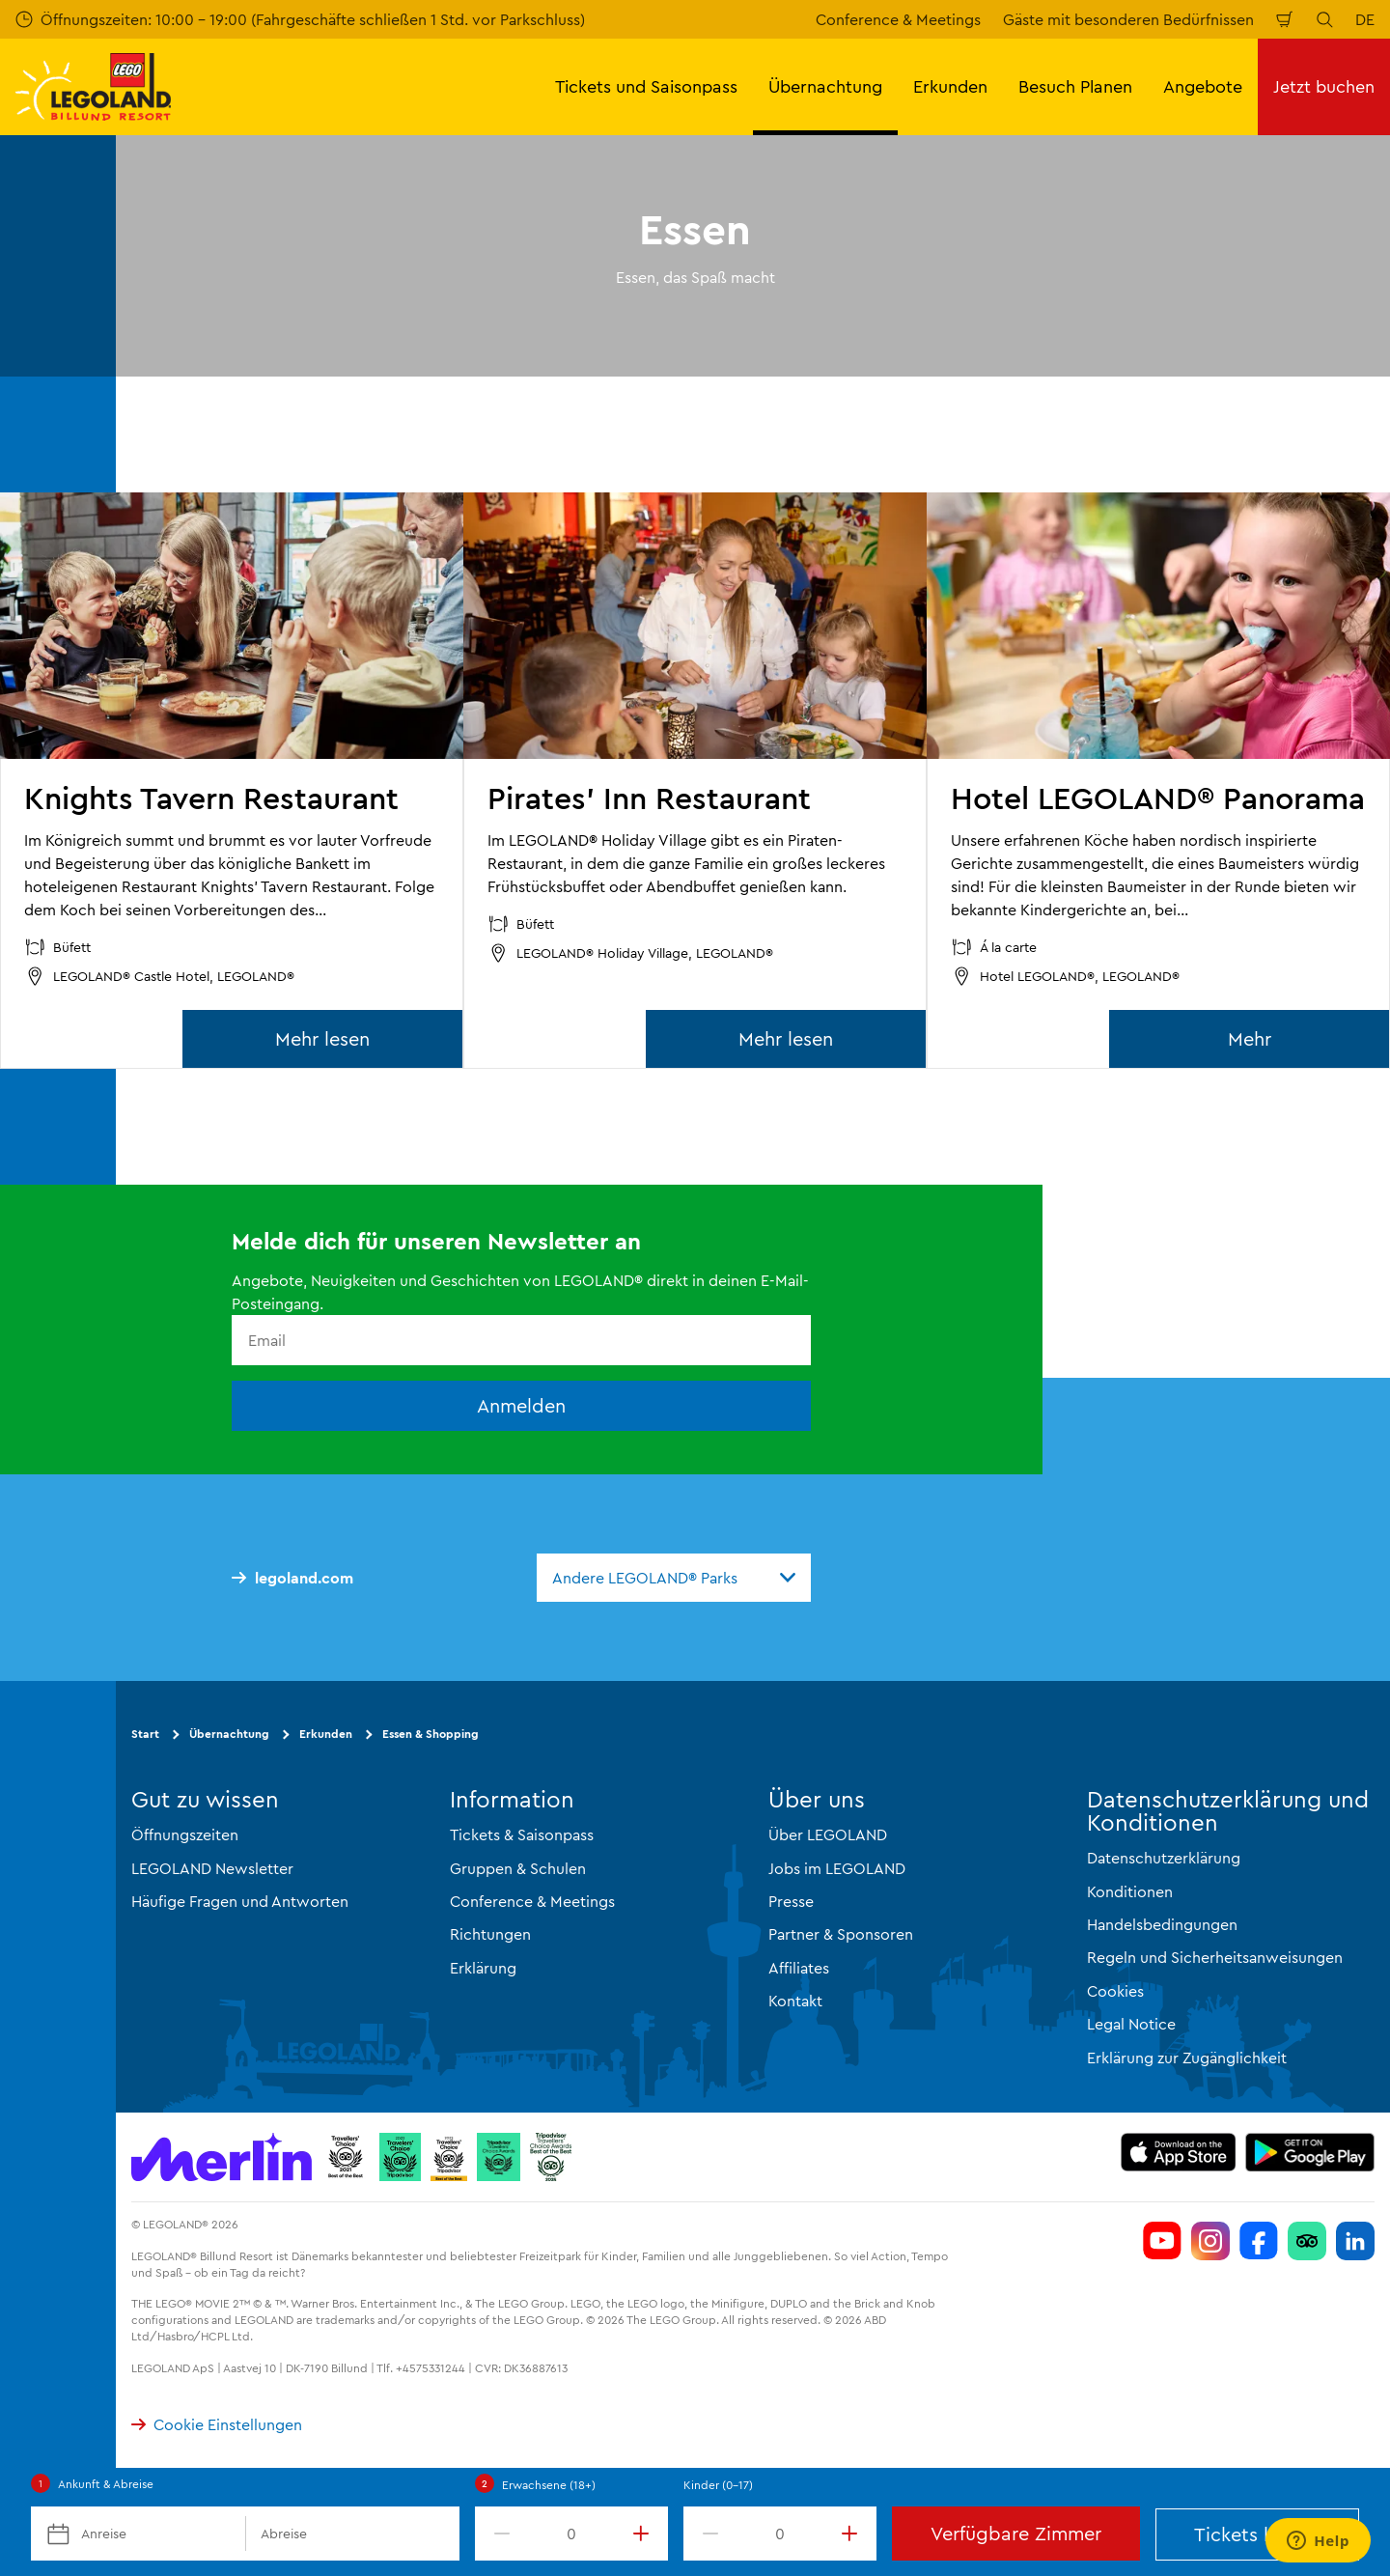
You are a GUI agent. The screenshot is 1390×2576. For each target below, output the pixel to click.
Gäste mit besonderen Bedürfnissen (1128, 19)
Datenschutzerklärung (1163, 1857)
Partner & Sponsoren (840, 1934)
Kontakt (795, 2000)
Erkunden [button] (950, 86)
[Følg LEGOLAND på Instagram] (1210, 2241)
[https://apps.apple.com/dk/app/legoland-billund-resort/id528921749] (1178, 2152)
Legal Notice (1131, 2023)
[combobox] (674, 1578)
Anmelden (521, 1405)
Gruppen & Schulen (518, 1868)
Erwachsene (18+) (549, 2485)
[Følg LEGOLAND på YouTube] (1162, 2241)
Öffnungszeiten (184, 1834)
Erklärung (483, 1967)
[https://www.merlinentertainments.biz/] (221, 2157)
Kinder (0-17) (718, 2485)
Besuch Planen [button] (1075, 86)
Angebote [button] (1202, 86)
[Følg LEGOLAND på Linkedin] (1355, 2241)
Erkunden (325, 1733)
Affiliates (798, 1967)
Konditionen (1130, 1891)
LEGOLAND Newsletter (212, 1868)
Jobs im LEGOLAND (836, 1868)
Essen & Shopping (430, 1733)
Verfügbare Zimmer (1016, 2533)
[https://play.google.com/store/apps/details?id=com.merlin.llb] (1310, 2152)
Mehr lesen (322, 1038)
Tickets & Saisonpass (522, 1834)
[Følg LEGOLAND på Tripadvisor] (1307, 2241)
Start (145, 1733)
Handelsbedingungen (1162, 1924)
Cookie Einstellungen (216, 2424)
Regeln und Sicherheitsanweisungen (1215, 1957)
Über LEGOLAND (827, 1834)
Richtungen (490, 1934)
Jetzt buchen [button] (1324, 86)
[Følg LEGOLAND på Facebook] (1258, 2241)
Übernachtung (229, 1733)
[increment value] (645, 2533)
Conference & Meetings (898, 19)
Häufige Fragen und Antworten (239, 1901)
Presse (791, 1901)
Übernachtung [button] (825, 86)
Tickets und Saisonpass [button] (646, 86)
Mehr (1249, 1038)
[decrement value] (498, 2533)
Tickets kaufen (1257, 2534)
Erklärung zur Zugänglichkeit (1187, 2057)
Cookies (1115, 1991)
